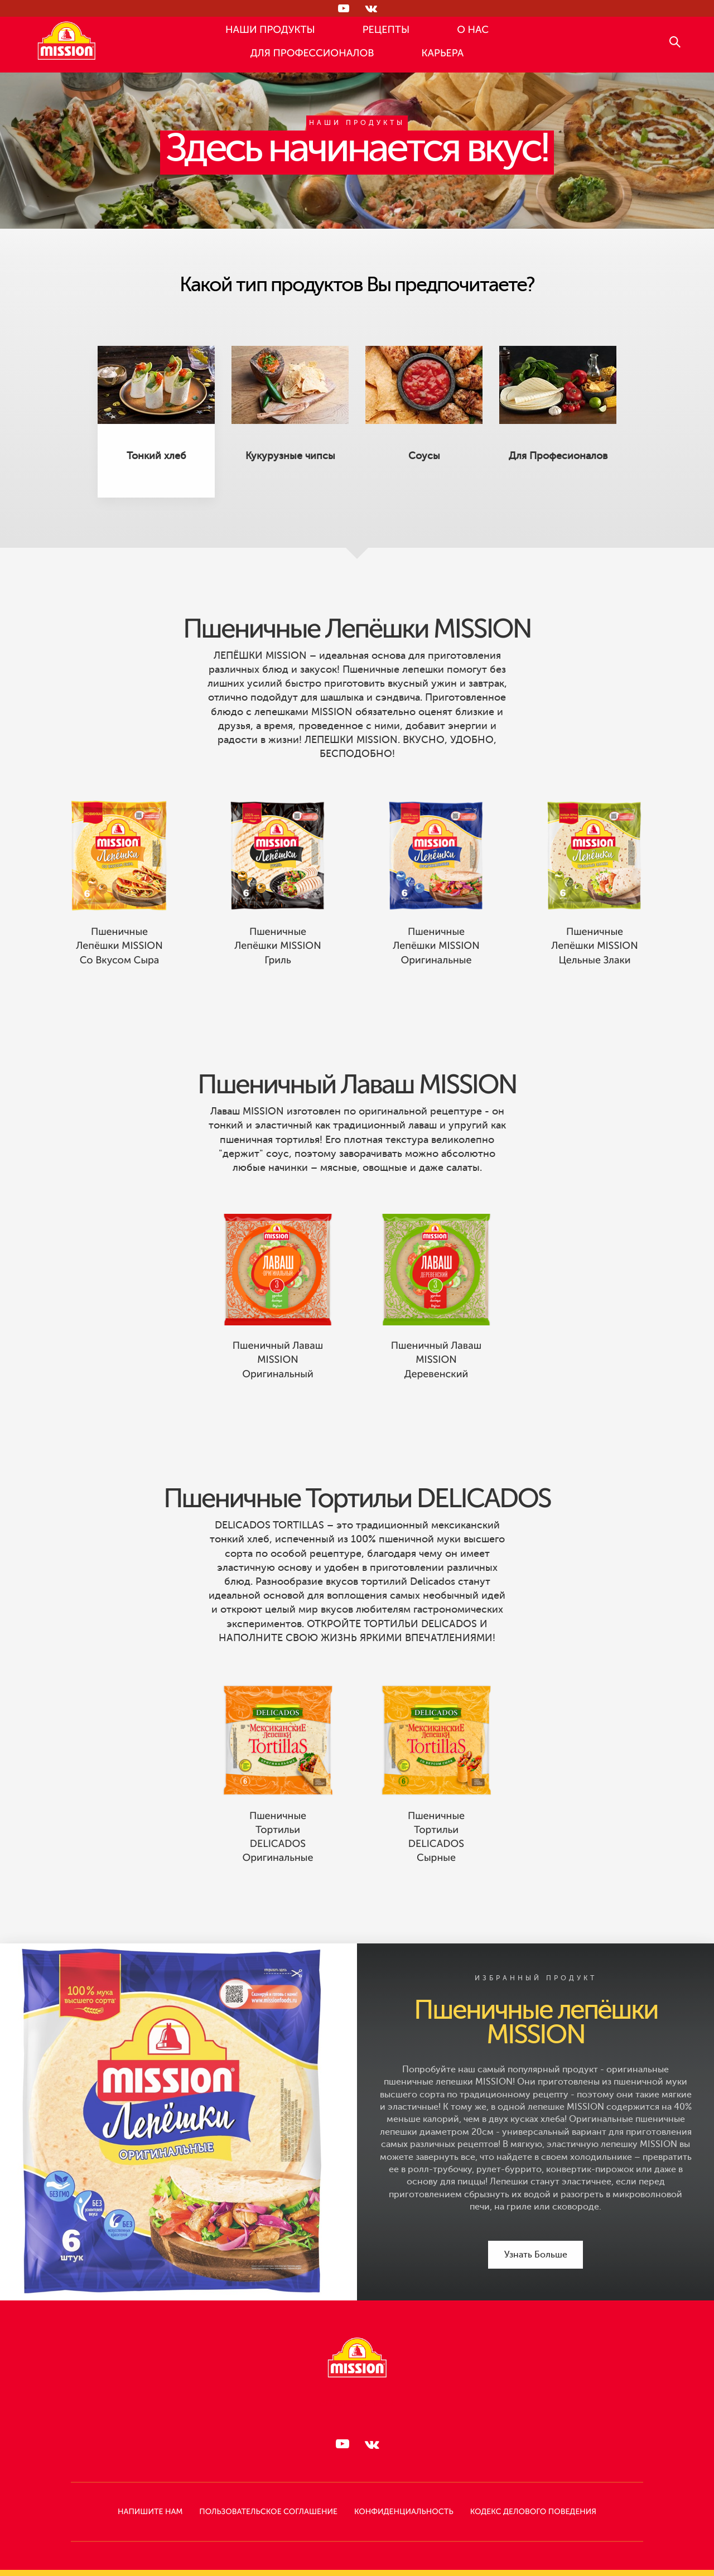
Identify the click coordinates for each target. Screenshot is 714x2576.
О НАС (473, 30)
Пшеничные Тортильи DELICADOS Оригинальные (278, 1861)
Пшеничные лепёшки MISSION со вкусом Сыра (119, 970)
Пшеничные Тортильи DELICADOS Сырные (436, 1861)
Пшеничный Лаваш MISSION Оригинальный (278, 1383)
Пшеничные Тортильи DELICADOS (357, 1522)
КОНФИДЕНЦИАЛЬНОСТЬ (404, 2512)
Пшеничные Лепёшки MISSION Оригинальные (436, 970)
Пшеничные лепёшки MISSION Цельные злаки (594, 970)
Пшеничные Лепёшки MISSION (357, 652)
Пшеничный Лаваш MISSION (357, 1109)
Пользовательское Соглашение (268, 2512)
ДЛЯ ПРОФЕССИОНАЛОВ (312, 53)
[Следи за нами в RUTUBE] (343, 8)
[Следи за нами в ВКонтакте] (371, 8)
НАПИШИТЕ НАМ (150, 2512)
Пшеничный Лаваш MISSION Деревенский (436, 1383)
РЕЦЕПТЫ (386, 30)
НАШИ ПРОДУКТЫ (270, 30)
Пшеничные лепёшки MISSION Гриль (277, 970)
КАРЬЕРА (442, 53)
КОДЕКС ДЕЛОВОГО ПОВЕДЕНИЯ (533, 2512)
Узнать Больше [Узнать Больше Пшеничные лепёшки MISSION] (535, 2255)
